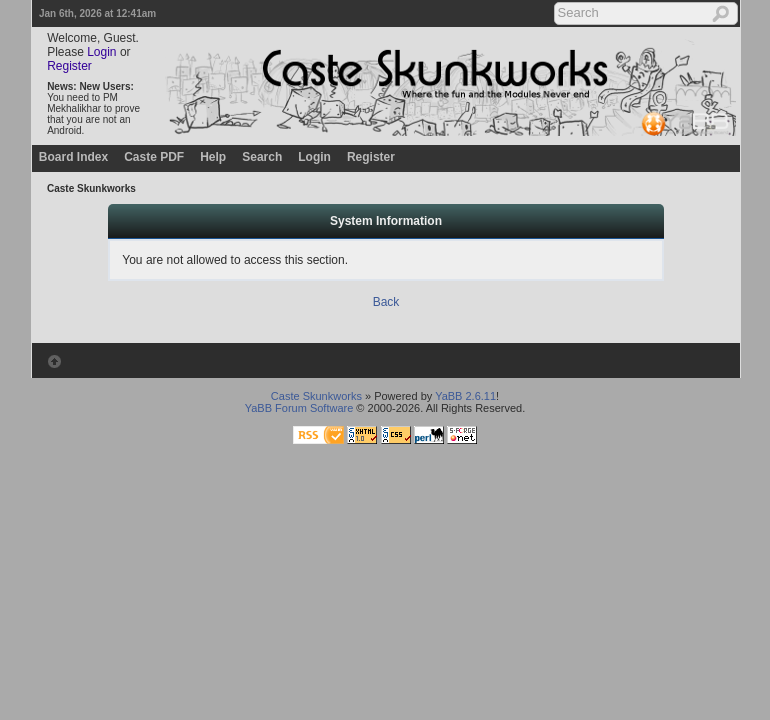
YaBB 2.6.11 (465, 396)
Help (213, 157)
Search (262, 157)
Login (101, 52)
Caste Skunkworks (91, 188)
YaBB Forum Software (299, 408)
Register (69, 66)
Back (386, 302)
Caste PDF (154, 157)
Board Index (73, 157)
